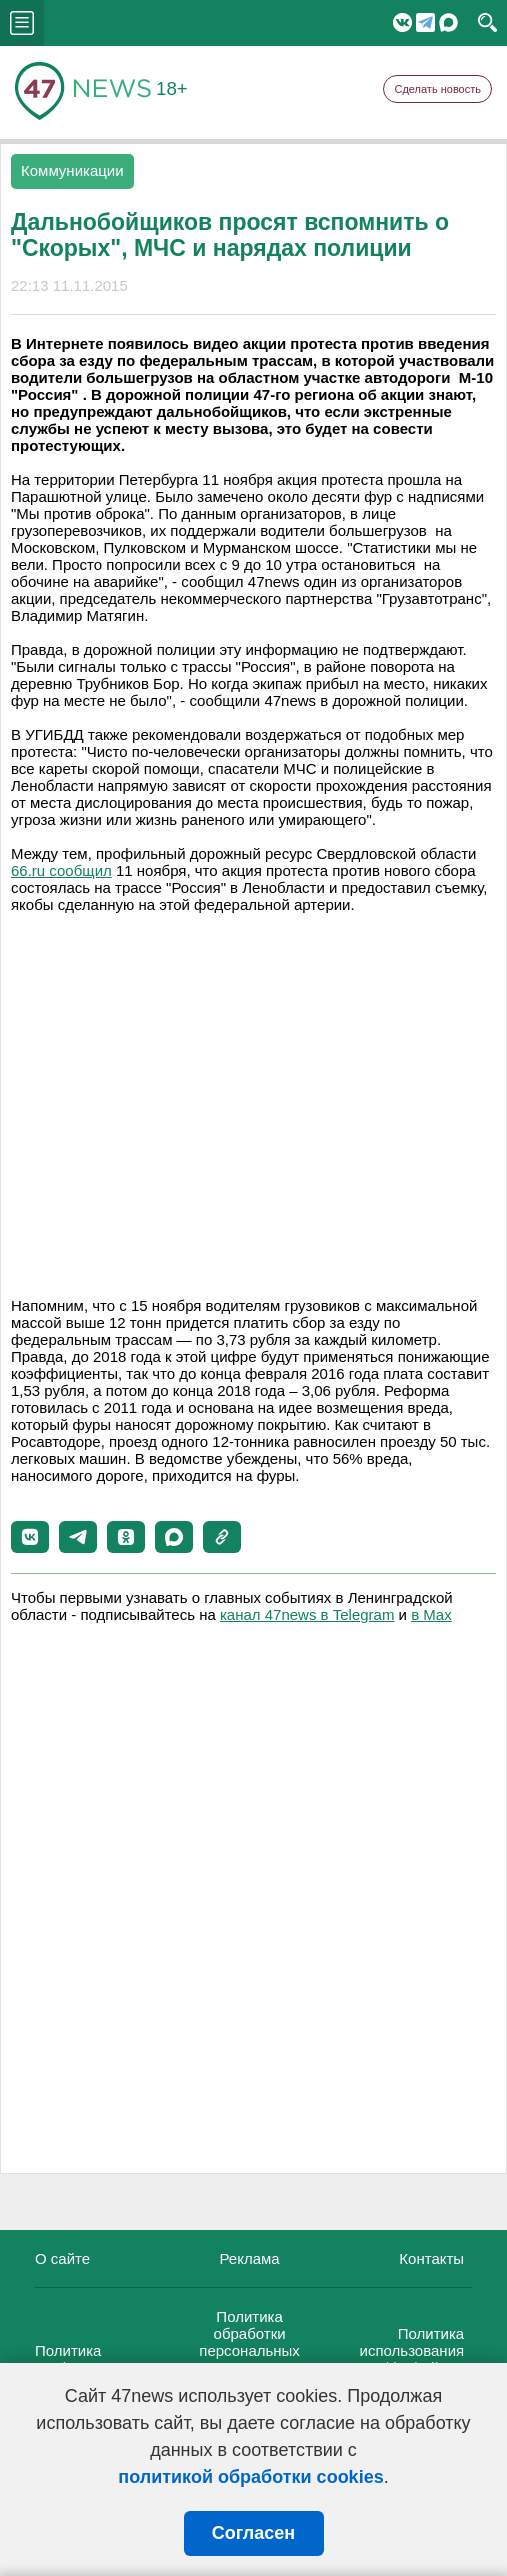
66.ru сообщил (61, 870)
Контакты (431, 2258)
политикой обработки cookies (250, 2477)
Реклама (249, 2258)
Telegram (425, 22)
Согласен (253, 2533)
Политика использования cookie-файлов (412, 2350)
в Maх (431, 1614)
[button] (30, 1537)
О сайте (62, 2258)
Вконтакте (402, 22)
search (487, 23)
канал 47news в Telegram (307, 1614)
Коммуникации (72, 170)
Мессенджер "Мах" (448, 22)
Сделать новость (437, 89)
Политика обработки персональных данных (249, 2342)
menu (22, 23)
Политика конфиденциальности (110, 2359)
